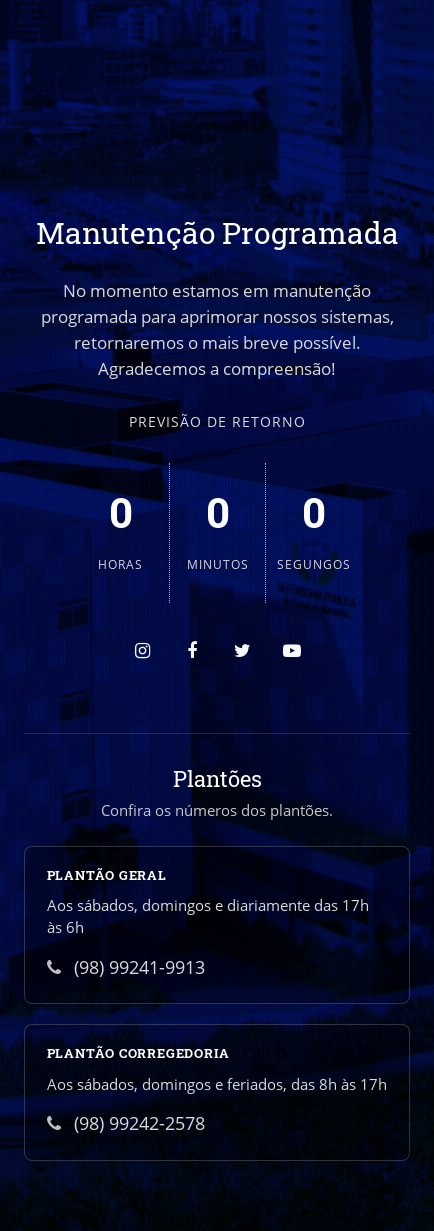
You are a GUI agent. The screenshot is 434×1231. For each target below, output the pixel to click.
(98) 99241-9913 (126, 967)
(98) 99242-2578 (126, 1123)
